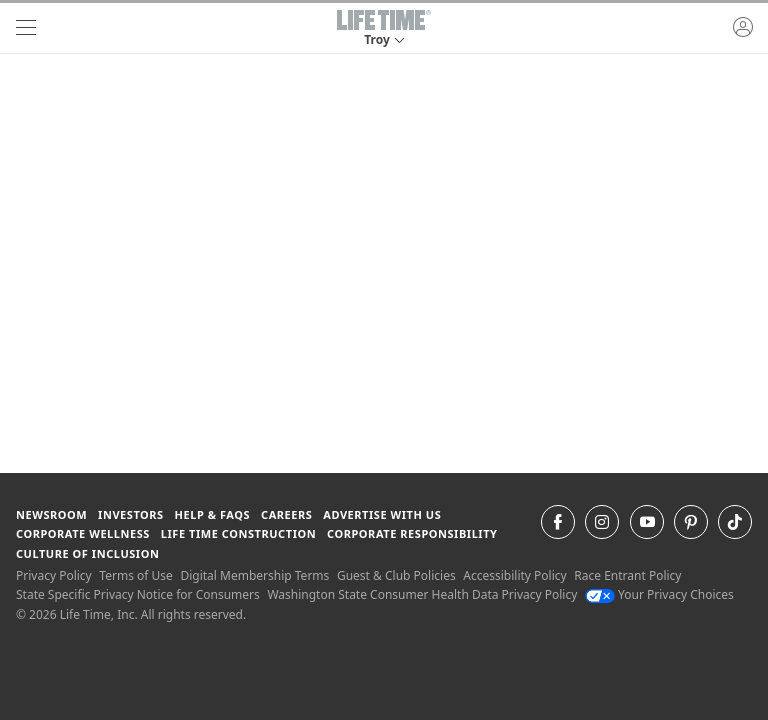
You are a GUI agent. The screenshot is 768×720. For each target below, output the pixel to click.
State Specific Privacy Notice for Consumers (138, 594)
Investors (131, 514)
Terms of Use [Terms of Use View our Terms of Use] (135, 575)
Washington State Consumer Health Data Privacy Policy (422, 594)
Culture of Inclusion (87, 553)
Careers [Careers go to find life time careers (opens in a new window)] (286, 514)
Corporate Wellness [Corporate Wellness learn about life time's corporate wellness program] (83, 533)
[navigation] (26, 28)
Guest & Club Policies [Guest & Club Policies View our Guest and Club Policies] (396, 575)
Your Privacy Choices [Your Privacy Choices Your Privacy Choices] (659, 594)
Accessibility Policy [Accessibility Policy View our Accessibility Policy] (514, 575)
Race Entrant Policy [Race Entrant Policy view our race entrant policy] (627, 575)
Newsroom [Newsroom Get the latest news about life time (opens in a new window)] (51, 514)
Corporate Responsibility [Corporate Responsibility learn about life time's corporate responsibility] (412, 533)
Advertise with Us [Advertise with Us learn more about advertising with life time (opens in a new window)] (382, 514)
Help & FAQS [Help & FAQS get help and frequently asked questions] (213, 514)
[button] (384, 28)
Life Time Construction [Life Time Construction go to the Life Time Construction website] (238, 533)
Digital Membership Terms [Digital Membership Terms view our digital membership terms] (254, 575)
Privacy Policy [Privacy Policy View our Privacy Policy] (54, 575)
